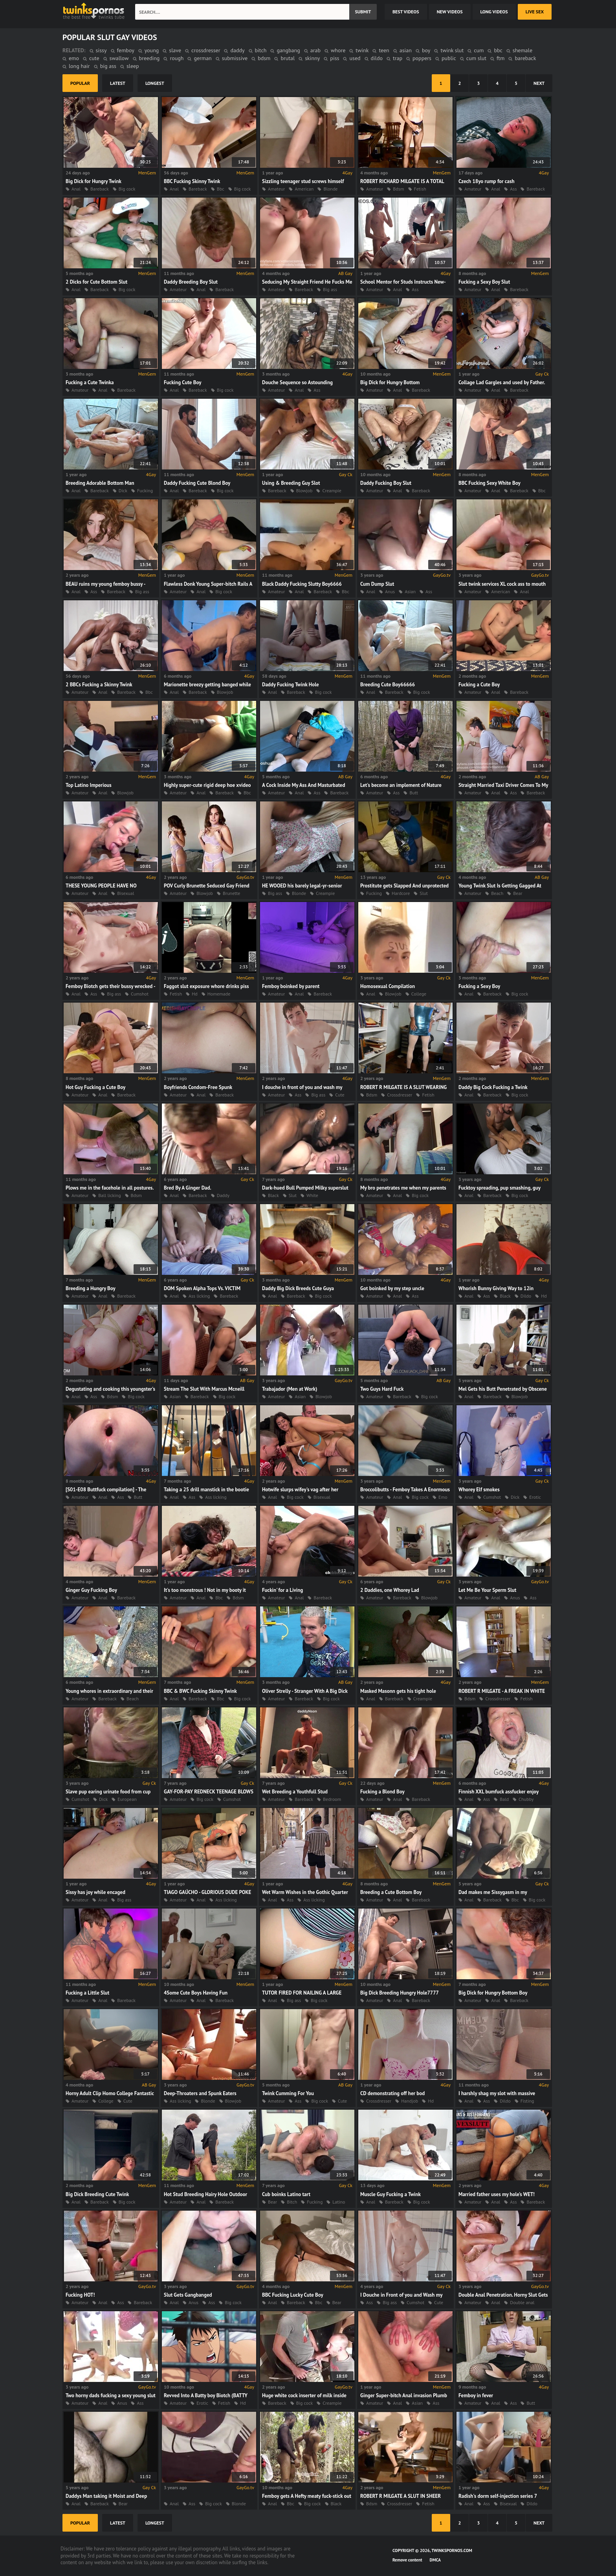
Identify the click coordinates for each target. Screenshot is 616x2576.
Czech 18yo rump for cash (486, 181)
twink (362, 50)
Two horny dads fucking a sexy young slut (111, 2395)
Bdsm (398, 189)
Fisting (527, 2101)
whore (338, 50)
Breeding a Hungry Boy (91, 1288)
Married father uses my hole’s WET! (496, 2194)
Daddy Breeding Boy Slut (191, 282)
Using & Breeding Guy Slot (291, 483)
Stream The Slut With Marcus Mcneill (204, 1389)
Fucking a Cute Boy (479, 684)
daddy (237, 50)
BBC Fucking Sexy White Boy (489, 483)
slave (175, 50)
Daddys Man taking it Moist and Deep (106, 2496)
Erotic (535, 1497)
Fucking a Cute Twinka (90, 382)
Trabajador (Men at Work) (289, 1389)
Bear (517, 893)
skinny (312, 58)
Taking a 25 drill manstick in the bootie (206, 1489)
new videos (450, 12)
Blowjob (304, 490)
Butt (413, 793)
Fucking (145, 490)
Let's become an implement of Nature (401, 785)
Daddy (223, 1195)
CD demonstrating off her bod (392, 2093)
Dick (123, 490)
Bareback (99, 189)
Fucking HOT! (80, 2295)
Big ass (330, 289)
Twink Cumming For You (288, 2093)
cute (94, 58)
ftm (500, 58)
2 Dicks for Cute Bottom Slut (96, 282)
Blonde (330, 189)
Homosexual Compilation (387, 986)
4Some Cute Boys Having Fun (195, 1992)
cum (479, 50)
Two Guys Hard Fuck (381, 1389)
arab (315, 50)
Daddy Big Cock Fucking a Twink (493, 1087)
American (304, 189)
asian (406, 50)
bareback (525, 58)
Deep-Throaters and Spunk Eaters (200, 2093)
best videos (405, 12)
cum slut (476, 58)
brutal (287, 58)
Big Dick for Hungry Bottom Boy (492, 1992)
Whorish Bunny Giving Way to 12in (496, 1288)
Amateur (276, 189)
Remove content (407, 2560)
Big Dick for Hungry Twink (93, 181)
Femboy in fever (475, 2395)
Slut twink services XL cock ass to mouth (502, 584)
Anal (76, 189)
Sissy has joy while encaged (95, 1892)
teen (384, 50)
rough (176, 58)
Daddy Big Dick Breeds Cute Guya (298, 1288)
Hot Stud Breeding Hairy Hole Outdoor (205, 2194)
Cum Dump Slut (377, 584)
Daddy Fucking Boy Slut (385, 483)
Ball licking (109, 1195)
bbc (498, 50)
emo (74, 58)
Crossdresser (399, 1095)
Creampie (331, 490)
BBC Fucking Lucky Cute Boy (292, 2295)
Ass (513, 189)
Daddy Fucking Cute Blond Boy (197, 483)
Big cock (127, 189)
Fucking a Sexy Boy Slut (484, 282)
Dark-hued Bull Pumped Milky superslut (305, 1187)
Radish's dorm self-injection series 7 (497, 2496)
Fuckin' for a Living (282, 1590)
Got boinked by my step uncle (392, 1288)
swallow (119, 58)
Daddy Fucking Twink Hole (290, 684)
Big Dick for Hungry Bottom (390, 382)
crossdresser (205, 50)
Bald (504, 1799)
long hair (79, 66)
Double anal (522, 2302)
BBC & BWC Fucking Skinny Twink (200, 1691)
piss (334, 58)
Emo (442, 1497)
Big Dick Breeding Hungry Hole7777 (399, 1992)
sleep (132, 66)
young (152, 50)
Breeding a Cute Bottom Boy (391, 1892)
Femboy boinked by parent (290, 986)
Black (273, 1195)
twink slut (452, 50)
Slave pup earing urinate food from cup (108, 1791)
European (127, 1799)
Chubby (526, 1799)
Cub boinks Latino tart (286, 2194)
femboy (125, 50)
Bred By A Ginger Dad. (187, 1187)
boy (426, 50)
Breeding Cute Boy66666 (387, 684)
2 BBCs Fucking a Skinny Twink (99, 684)
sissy (101, 50)
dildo (377, 58)
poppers (421, 58)
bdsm (264, 58)
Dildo (526, 1296)
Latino (338, 2202)
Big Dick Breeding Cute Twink (97, 2194)
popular (80, 83)
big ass (108, 66)
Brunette (231, 893)
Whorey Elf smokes (479, 1489)
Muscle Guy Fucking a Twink (390, 2194)
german (202, 58)
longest (154, 83)
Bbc (220, 189)
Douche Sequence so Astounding (297, 382)
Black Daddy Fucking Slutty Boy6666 (302, 584)
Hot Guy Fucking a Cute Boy (95, 1087)
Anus (390, 591)
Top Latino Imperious (89, 785)
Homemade (219, 994)
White (312, 1195)
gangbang (288, 50)
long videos (494, 12)
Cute (339, 1095)
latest (117, 83)
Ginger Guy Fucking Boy (91, 1590)
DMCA (435, 2560)
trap (397, 58)
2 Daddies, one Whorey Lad (389, 1590)
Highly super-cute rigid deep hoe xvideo (207, 785)
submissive (235, 58)
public (449, 58)
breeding (149, 58)
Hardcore (401, 893)
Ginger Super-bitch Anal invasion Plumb (403, 2395)
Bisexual (125, 893)
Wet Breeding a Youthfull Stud (295, 1791)
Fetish (420, 189)
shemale (522, 50)
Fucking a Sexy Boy (479, 986)
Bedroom (332, 1799)
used (354, 58)
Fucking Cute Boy (183, 382)
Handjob (409, 2101)
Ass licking (199, 1296)
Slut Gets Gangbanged (188, 2295)
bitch (261, 50)
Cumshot (139, 994)
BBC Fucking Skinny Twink (192, 181)
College (418, 994)
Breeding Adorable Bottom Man (100, 483)
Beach (497, 893)
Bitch (292, 2202)
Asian (410, 591)
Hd (195, 994)
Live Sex (535, 12)
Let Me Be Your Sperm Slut (487, 1590)
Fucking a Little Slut (87, 1992)
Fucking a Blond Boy (382, 1791)
